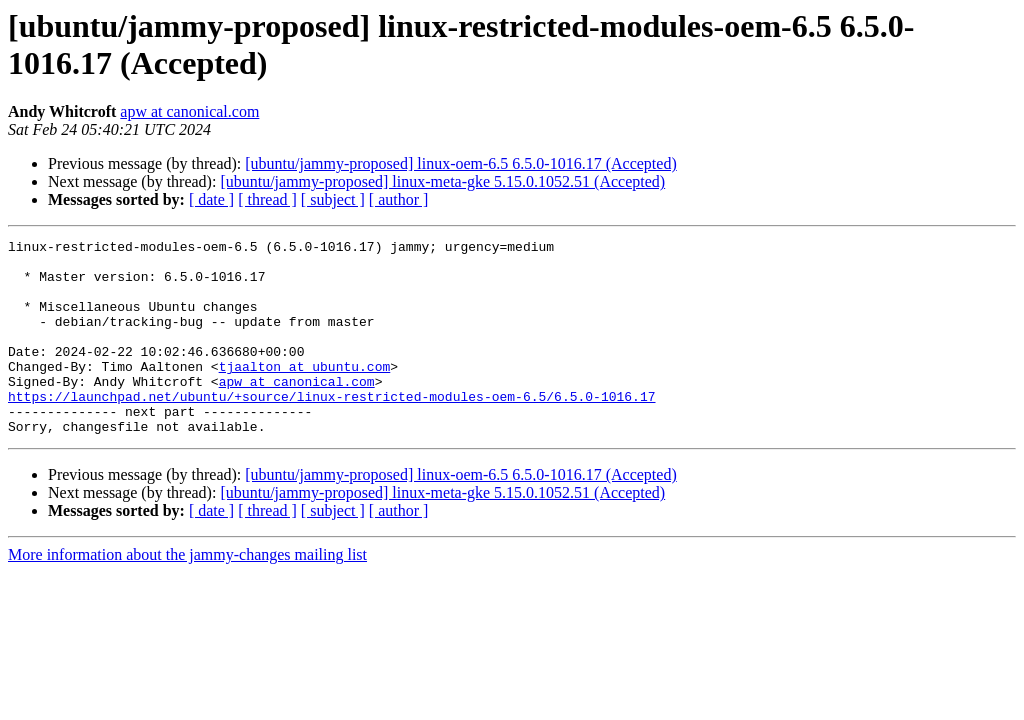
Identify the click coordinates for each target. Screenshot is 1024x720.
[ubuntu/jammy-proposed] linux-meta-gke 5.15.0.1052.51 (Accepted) (442, 181)
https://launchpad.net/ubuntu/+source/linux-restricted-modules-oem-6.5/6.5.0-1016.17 (331, 429)
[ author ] (399, 199)
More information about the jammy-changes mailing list (187, 593)
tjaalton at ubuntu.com (305, 393)
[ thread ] (267, 199)
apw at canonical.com (189, 111)
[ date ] (211, 199)
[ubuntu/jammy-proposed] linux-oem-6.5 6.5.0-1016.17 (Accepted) (460, 163)
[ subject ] (333, 199)
